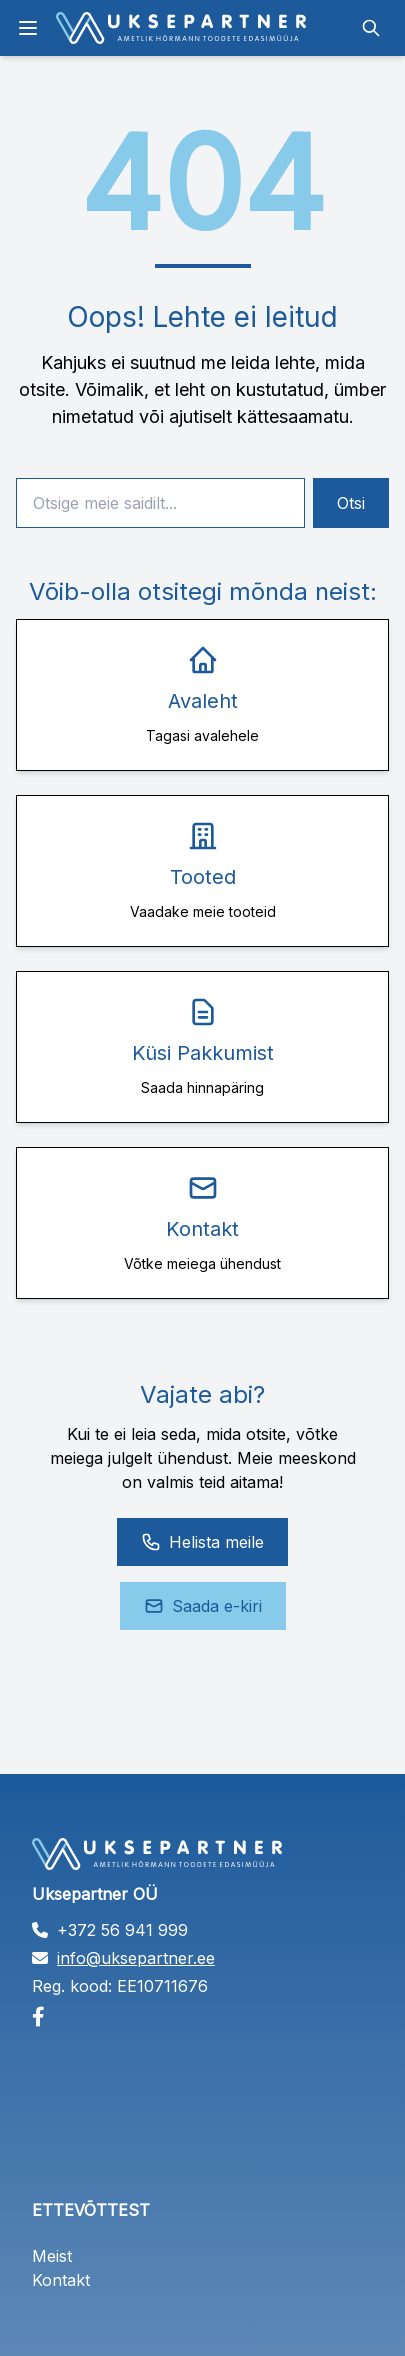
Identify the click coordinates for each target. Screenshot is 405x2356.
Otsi (351, 503)
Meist (52, 2256)
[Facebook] (202, 2017)
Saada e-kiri (203, 1606)
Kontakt (61, 2280)
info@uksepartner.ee (136, 1958)
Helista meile (202, 1542)
